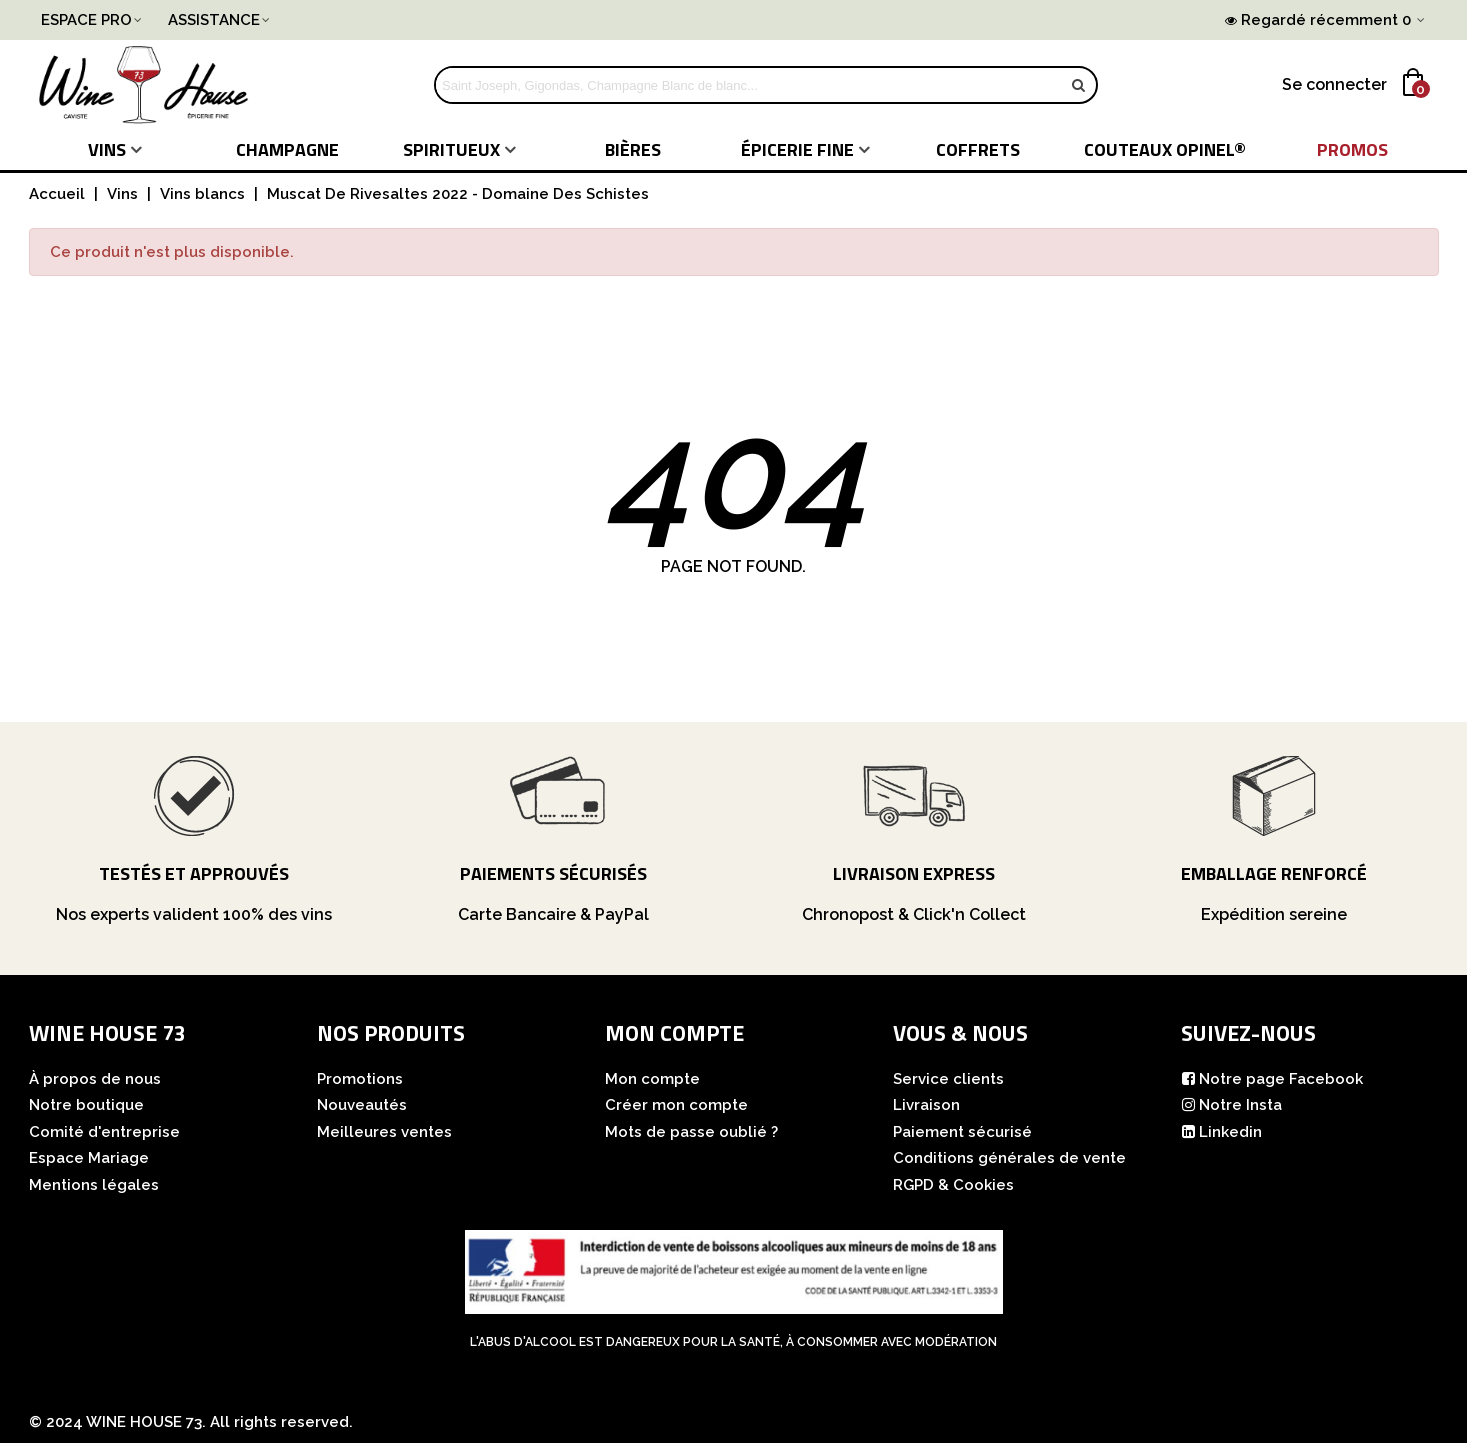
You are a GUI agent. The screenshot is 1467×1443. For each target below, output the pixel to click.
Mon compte (652, 1079)
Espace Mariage (89, 1158)
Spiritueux (451, 149)
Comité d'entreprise (104, 1132)
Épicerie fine (797, 149)
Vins (107, 149)
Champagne (287, 149)
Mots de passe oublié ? (691, 1132)
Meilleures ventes (384, 1132)
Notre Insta (1231, 1105)
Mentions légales (94, 1185)
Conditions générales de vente (1009, 1158)
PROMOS (1352, 149)
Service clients (948, 1079)
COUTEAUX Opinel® (1165, 149)
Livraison (926, 1105)
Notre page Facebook (1272, 1079)
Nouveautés (362, 1105)
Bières (633, 149)
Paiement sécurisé (962, 1132)
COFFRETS (978, 149)
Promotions (360, 1079)
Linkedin (1221, 1132)
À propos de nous (95, 1079)
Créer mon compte (676, 1105)
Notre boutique (86, 1105)
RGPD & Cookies (953, 1185)
